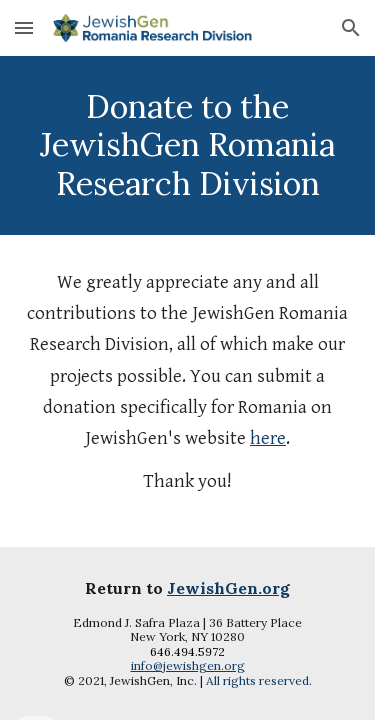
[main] (188, 145)
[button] (24, 27)
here (268, 438)
